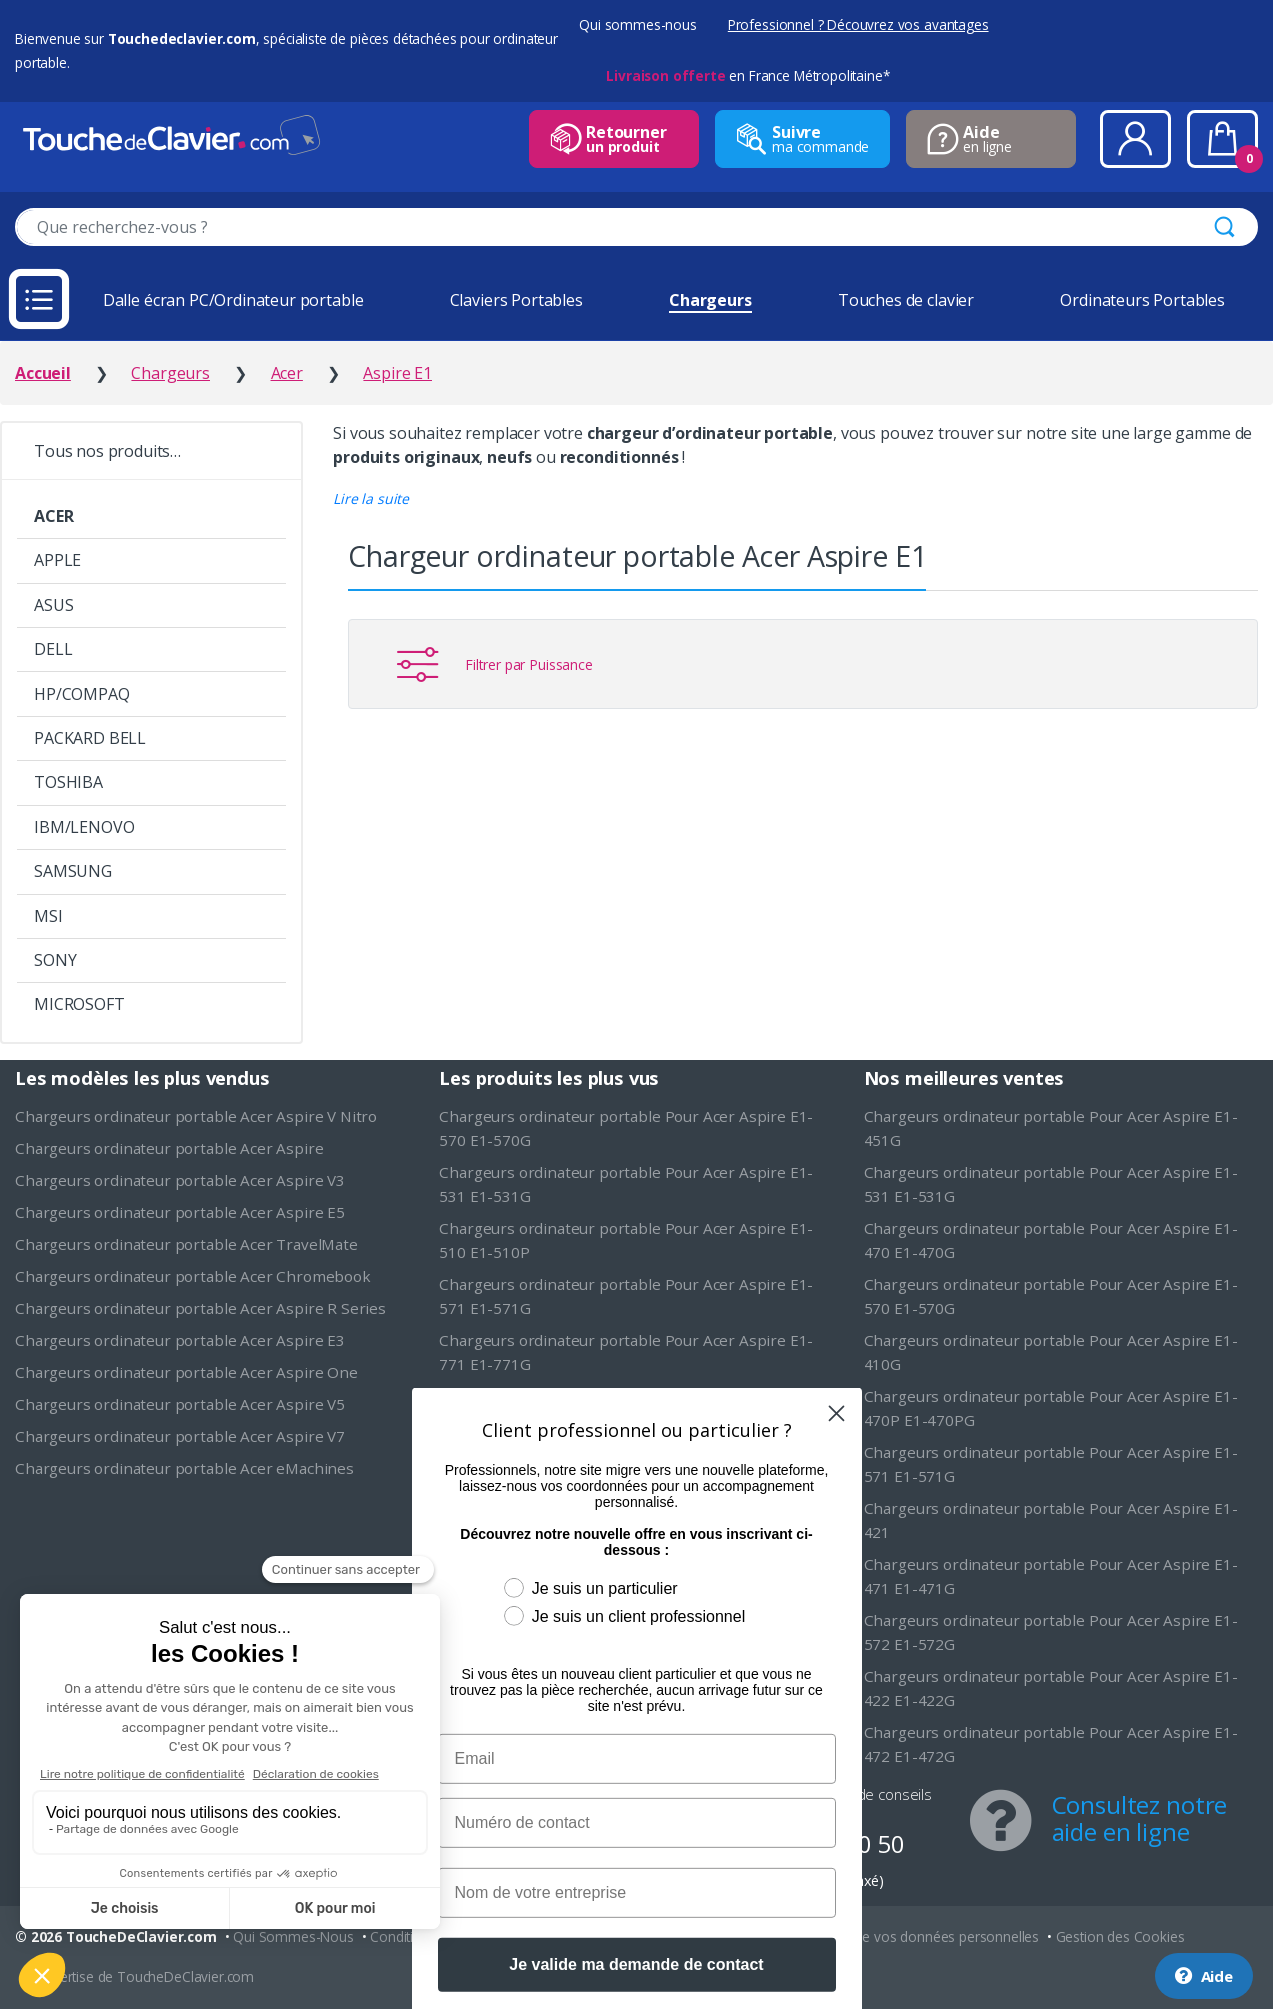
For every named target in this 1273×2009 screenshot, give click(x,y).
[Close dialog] (836, 1560)
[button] (371, 498)
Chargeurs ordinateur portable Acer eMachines (184, 1468)
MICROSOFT (79, 1004)
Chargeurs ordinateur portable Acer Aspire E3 (180, 1340)
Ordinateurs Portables (1142, 300)
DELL (53, 649)
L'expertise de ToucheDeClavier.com (141, 1976)
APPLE (57, 560)
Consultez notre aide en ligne (1140, 1818)
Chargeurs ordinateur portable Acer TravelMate (186, 1244)
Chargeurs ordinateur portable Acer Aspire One (186, 1372)
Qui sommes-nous (638, 24)
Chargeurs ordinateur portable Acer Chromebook (193, 1276)
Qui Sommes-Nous (293, 1936)
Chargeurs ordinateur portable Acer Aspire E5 (180, 1212)
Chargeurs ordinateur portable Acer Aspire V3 (180, 1180)
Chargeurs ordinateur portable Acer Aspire (169, 1148)
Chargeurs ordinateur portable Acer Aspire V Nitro (196, 1116)
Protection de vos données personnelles (913, 1936)
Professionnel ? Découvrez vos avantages (858, 24)
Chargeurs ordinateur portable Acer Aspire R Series (200, 1308)
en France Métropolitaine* (747, 75)
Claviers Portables (516, 300)
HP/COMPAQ (82, 694)
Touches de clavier (906, 300)
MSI (48, 916)
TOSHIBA (68, 782)
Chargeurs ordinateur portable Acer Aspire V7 (180, 1436)
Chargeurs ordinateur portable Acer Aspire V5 (180, 1404)
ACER (53, 516)
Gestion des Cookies (1120, 1936)
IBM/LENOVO (84, 827)
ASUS (53, 605)
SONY (55, 960)
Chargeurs (710, 300)
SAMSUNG (73, 871)
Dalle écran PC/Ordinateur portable (233, 300)
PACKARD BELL (90, 738)
